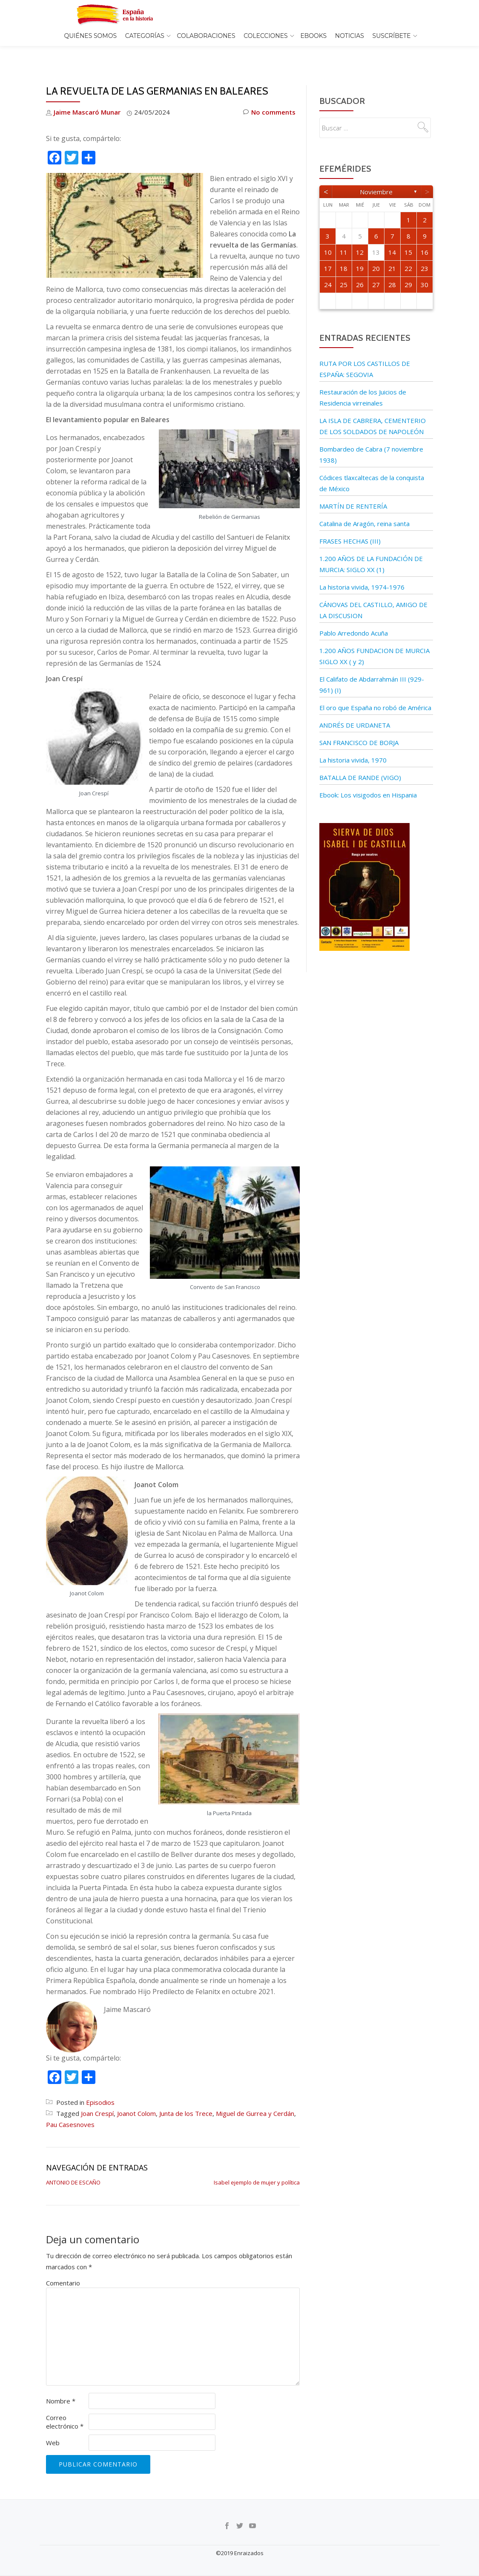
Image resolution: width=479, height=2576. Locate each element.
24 (328, 266)
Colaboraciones (206, 36)
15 (408, 234)
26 (360, 266)
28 (392, 266)
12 (360, 234)
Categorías (144, 36)
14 (392, 234)
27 (376, 266)
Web (53, 2425)
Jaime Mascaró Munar (87, 94)
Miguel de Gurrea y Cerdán (255, 2095)
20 (376, 250)
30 (424, 266)
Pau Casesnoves (70, 2106)
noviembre (376, 174)
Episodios (100, 2084)
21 (392, 250)
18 (343, 250)
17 (328, 250)
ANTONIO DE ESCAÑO (73, 2164)
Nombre (60, 2383)
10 (328, 234)
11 (343, 234)
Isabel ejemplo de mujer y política (257, 2164)
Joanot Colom (136, 2095)
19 (360, 250)
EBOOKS (313, 36)
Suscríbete (392, 36)
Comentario (63, 2265)
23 (424, 250)
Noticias (349, 36)
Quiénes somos (90, 36)
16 (424, 234)
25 (343, 266)
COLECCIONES (265, 36)
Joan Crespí (97, 2095)
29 (408, 266)
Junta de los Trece (185, 2095)
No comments (269, 94)
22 (408, 250)
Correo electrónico (64, 2403)
